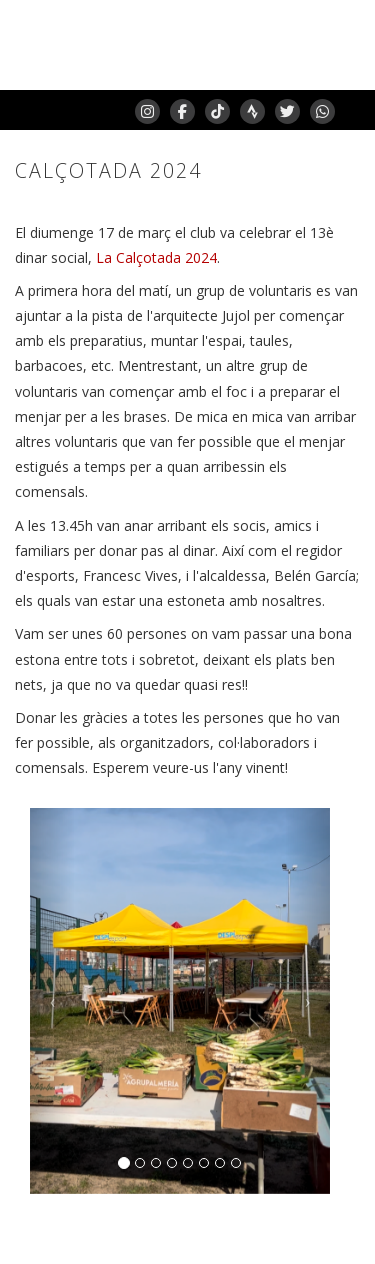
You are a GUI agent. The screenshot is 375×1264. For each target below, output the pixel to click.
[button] (52, 1001)
